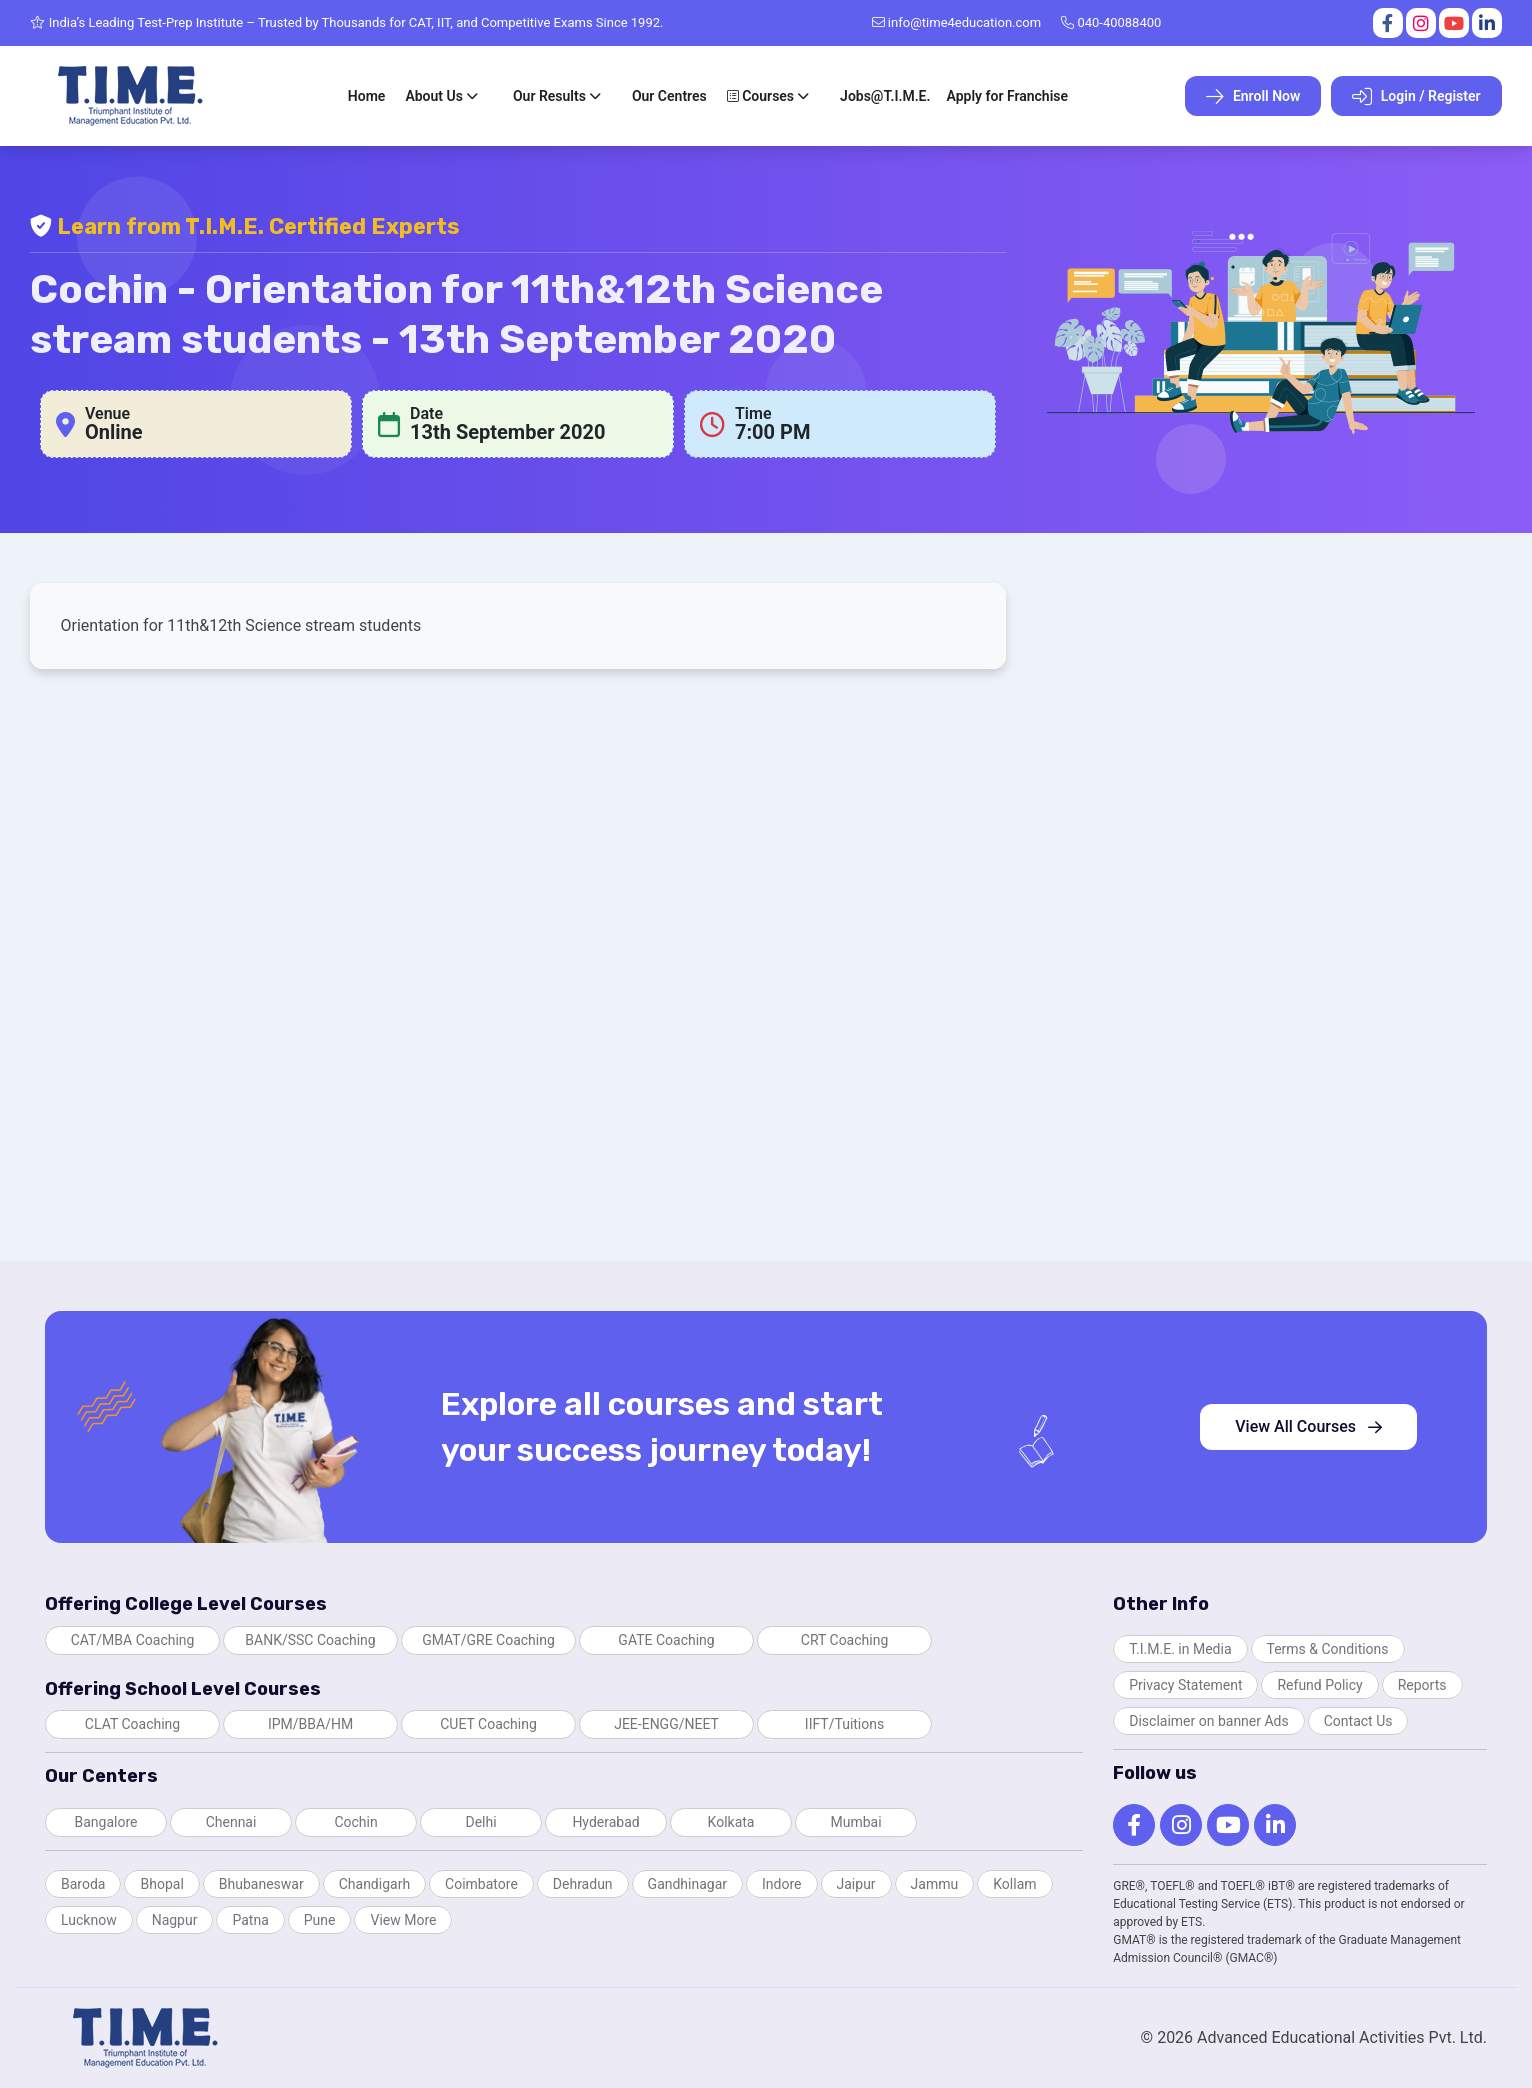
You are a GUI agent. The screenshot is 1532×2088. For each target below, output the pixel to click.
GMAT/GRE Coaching (488, 1640)
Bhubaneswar (261, 1884)
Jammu (935, 1884)
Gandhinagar (687, 1884)
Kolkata (731, 1822)
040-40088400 (1111, 22)
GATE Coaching (666, 1640)
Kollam (1014, 1884)
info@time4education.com (957, 22)
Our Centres (669, 96)
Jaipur (856, 1884)
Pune (320, 1920)
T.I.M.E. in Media (1180, 1649)
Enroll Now (1253, 97)
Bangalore (106, 1822)
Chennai (231, 1822)
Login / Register (1416, 97)
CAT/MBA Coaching (133, 1640)
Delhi (480, 1822)
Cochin (355, 1822)
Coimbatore (481, 1884)
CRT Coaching (845, 1640)
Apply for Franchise (1007, 96)
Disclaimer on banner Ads (1209, 1721)
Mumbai (855, 1822)
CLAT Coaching (132, 1724)
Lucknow (89, 1920)
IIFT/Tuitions (844, 1724)
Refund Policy (1319, 1685)
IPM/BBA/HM (310, 1724)
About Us (434, 96)
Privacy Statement (1185, 1685)
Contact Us (1358, 1721)
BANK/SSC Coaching (310, 1640)
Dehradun (583, 1884)
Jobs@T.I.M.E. (885, 96)
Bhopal (161, 1884)
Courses (760, 96)
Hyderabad (605, 1822)
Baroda (83, 1884)
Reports (1422, 1685)
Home (367, 96)
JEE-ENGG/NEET (666, 1724)
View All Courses (1308, 1426)
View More (403, 1920)
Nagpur (175, 1920)
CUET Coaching (488, 1724)
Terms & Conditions (1328, 1649)
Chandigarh (374, 1884)
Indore (781, 1884)
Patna (250, 1920)
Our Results (549, 96)
